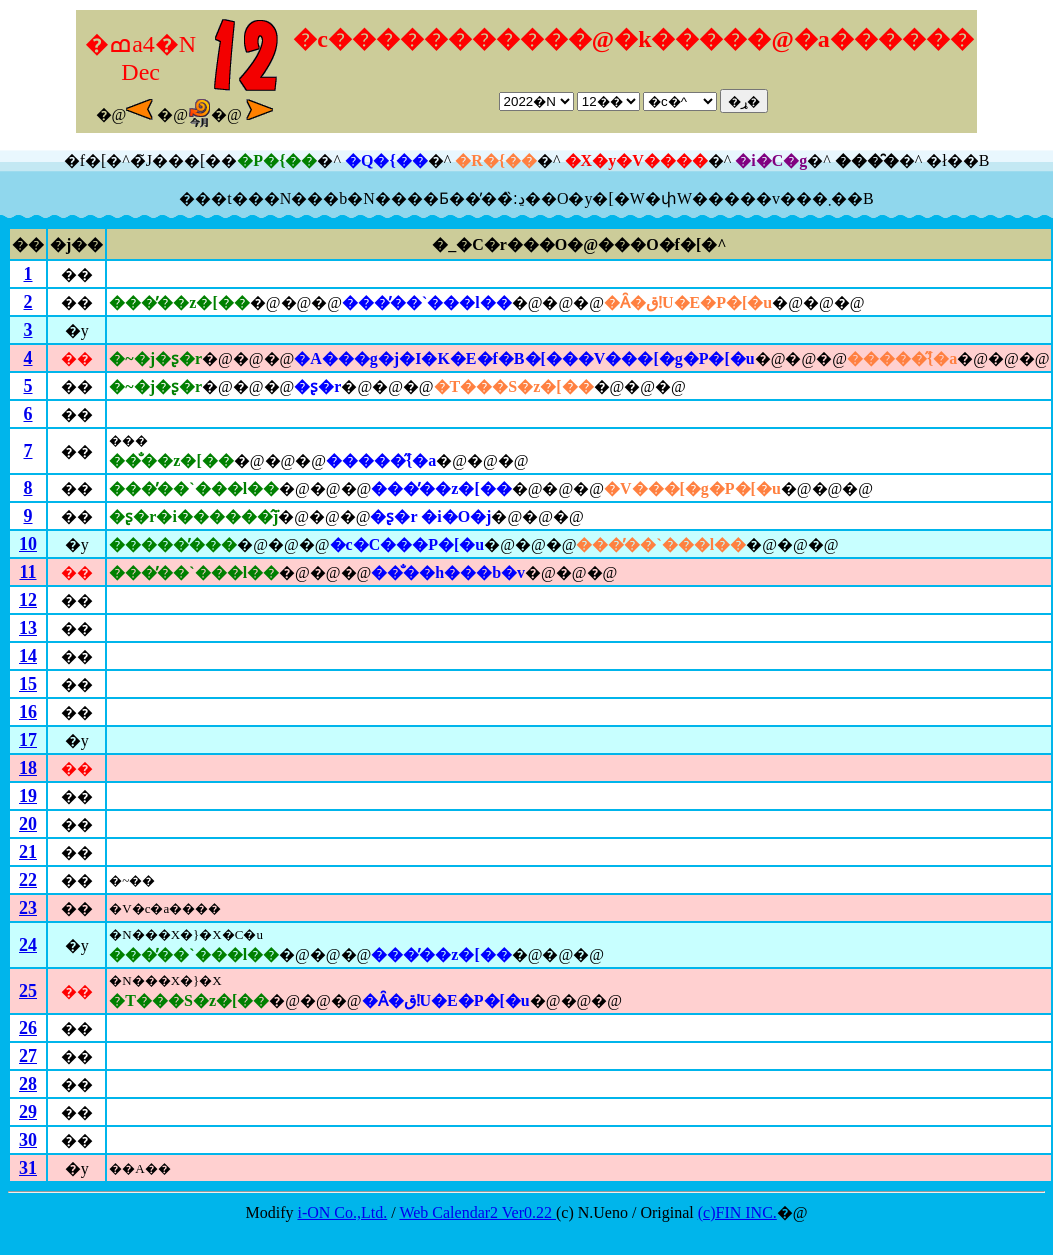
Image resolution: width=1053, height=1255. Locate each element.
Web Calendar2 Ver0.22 (477, 1212)
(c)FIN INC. (737, 1212)
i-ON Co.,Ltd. (342, 1212)
